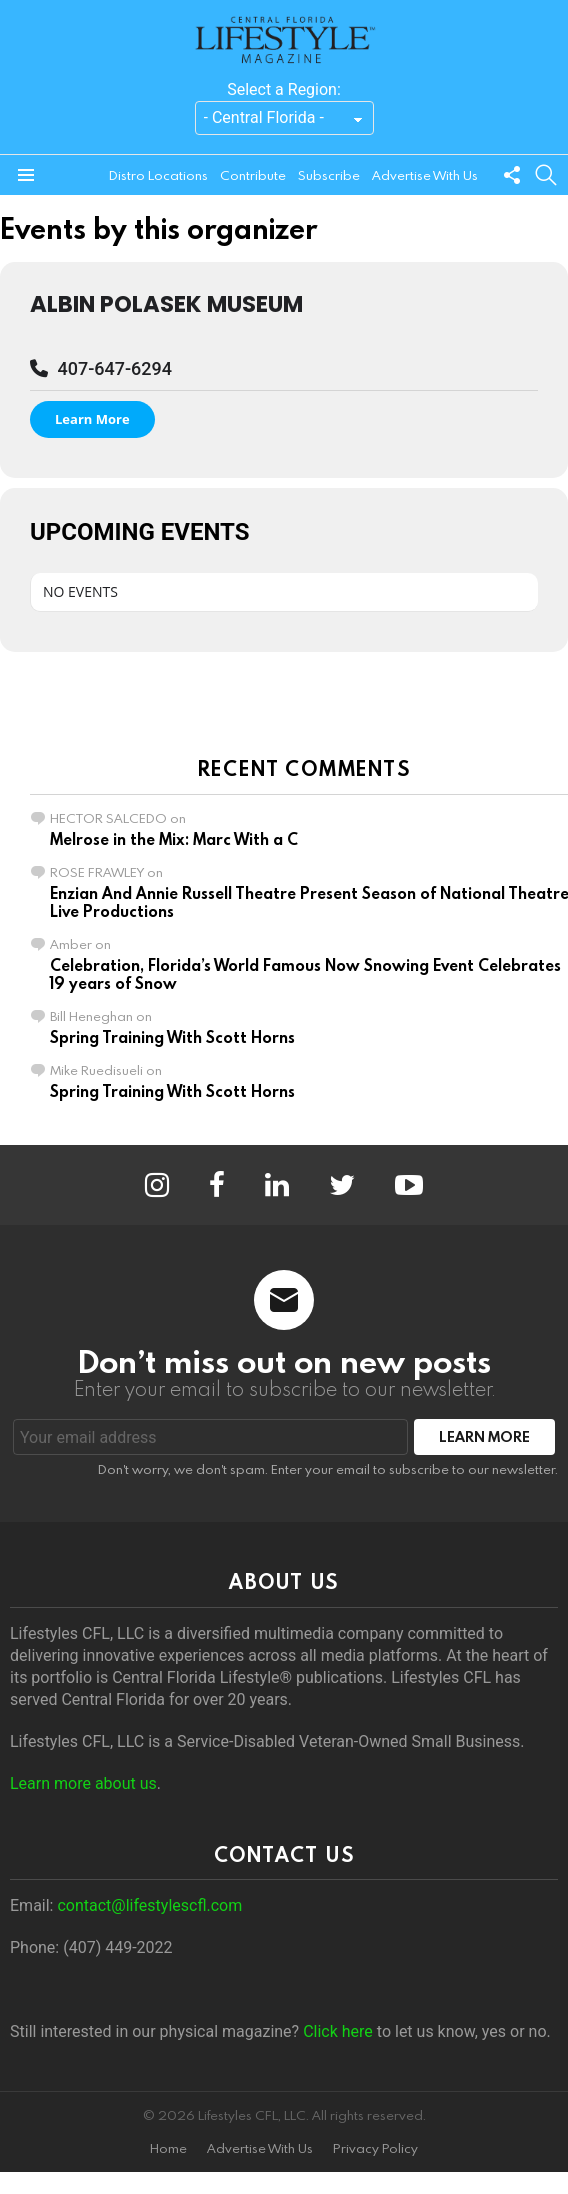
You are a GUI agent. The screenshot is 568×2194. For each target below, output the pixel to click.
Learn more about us (83, 1783)
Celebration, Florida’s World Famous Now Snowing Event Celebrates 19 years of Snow (305, 974)
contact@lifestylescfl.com (149, 1905)
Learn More (92, 419)
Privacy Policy (375, 2148)
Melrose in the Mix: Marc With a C (174, 839)
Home (168, 2148)
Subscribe (329, 175)
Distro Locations (158, 175)
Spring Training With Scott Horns (172, 1037)
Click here (338, 2031)
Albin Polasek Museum (166, 304)
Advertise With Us (425, 175)
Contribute (253, 175)
